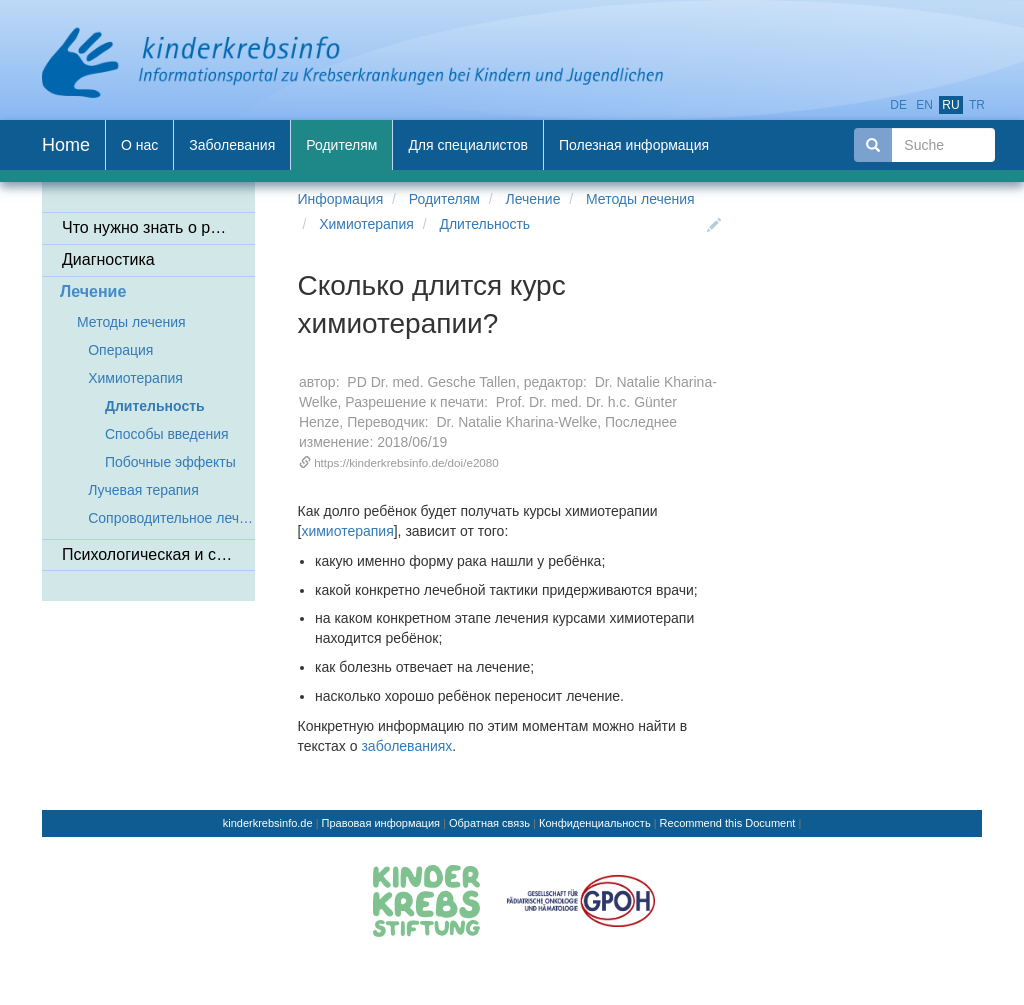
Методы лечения (640, 199)
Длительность (484, 224)
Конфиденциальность (595, 823)
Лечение (533, 199)
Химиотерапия (366, 224)
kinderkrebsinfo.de (268, 823)
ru (950, 105)
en (924, 105)
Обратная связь (489, 823)
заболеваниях (406, 746)
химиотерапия (347, 531)
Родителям (444, 199)
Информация (341, 199)
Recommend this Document (728, 823)
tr (977, 105)
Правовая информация (381, 823)
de (898, 105)
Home (66, 145)
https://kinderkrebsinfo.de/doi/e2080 (406, 462)
